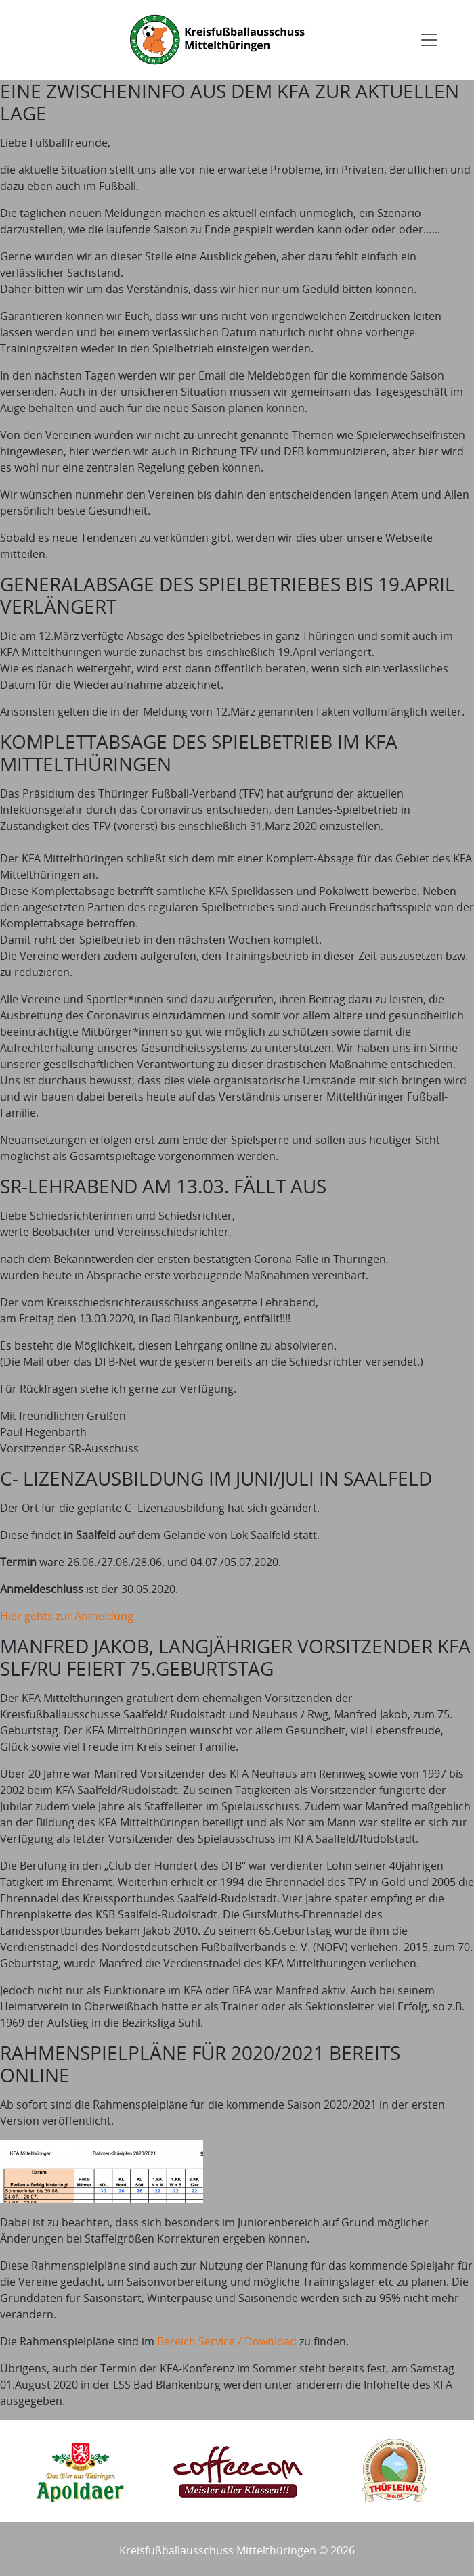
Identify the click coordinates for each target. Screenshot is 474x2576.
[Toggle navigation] (429, 40)
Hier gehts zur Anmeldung (66, 1616)
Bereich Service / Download (227, 2341)
